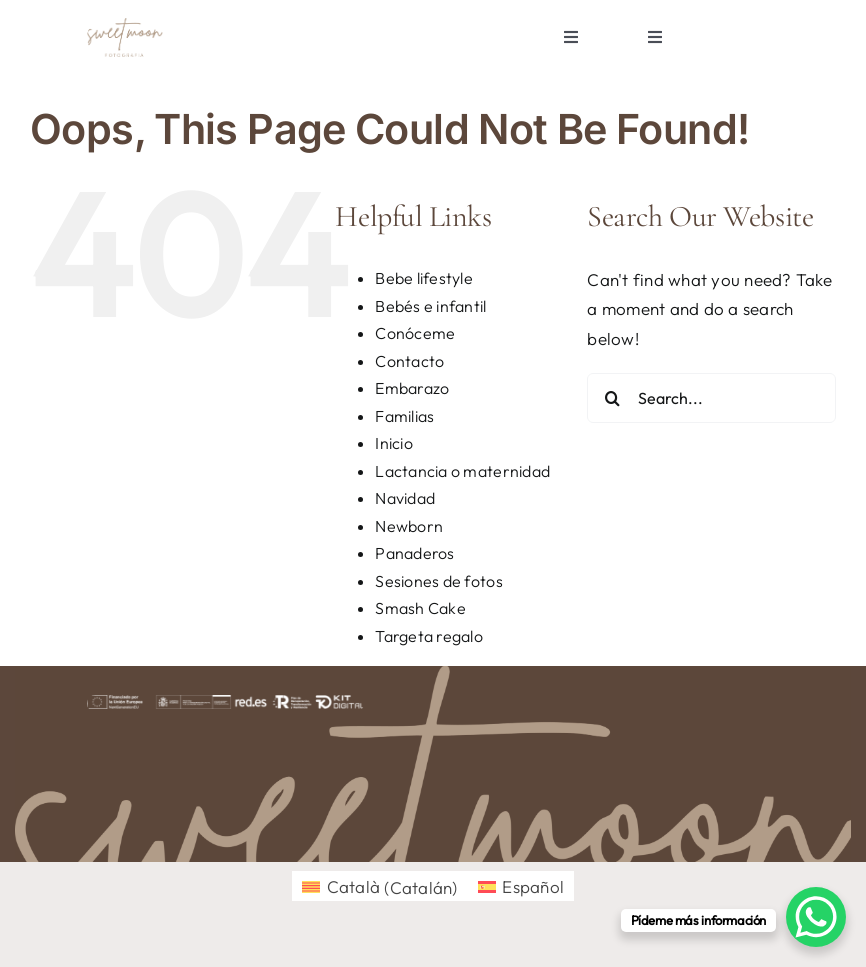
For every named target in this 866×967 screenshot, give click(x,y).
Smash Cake (420, 608)
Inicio (394, 443)
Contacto (409, 361)
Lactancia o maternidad (462, 471)
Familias (404, 416)
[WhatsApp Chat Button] (816, 917)
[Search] (612, 398)
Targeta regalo (429, 636)
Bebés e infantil (430, 306)
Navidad (405, 498)
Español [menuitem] (533, 886)
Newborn (409, 526)
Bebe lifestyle (424, 278)
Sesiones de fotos (438, 581)
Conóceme (415, 333)
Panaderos (414, 553)
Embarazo (412, 388)
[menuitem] (380, 886)
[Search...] (711, 398)
